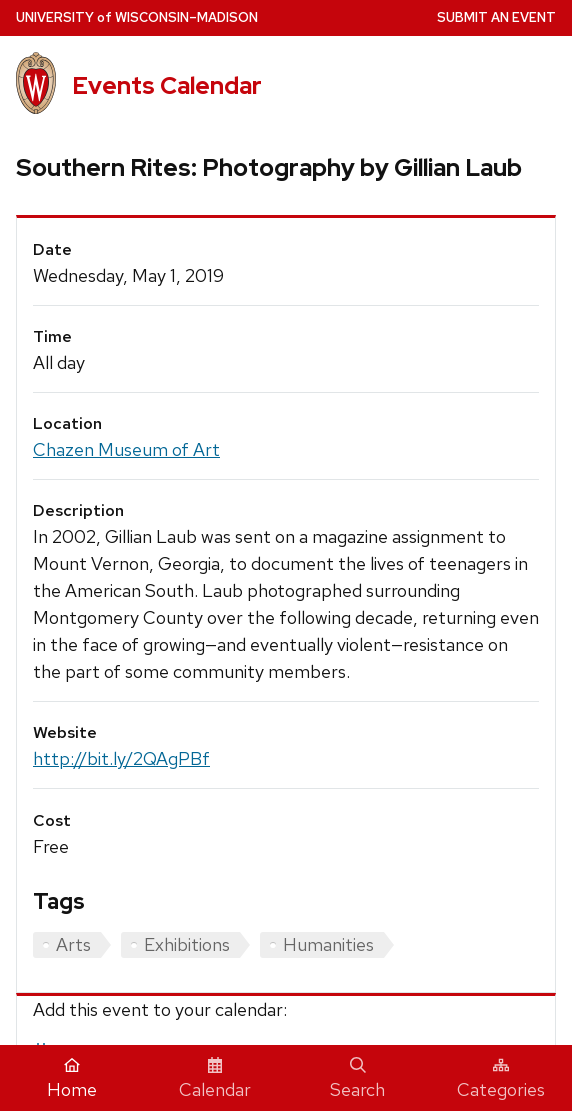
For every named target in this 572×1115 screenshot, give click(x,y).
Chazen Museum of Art (126, 449)
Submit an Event (496, 17)
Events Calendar (167, 85)
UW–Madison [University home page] (137, 17)
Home (72, 1079)
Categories (501, 1079)
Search (357, 1079)
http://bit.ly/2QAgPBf (121, 758)
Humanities (328, 944)
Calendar (215, 1079)
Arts (73, 944)
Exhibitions (187, 944)
